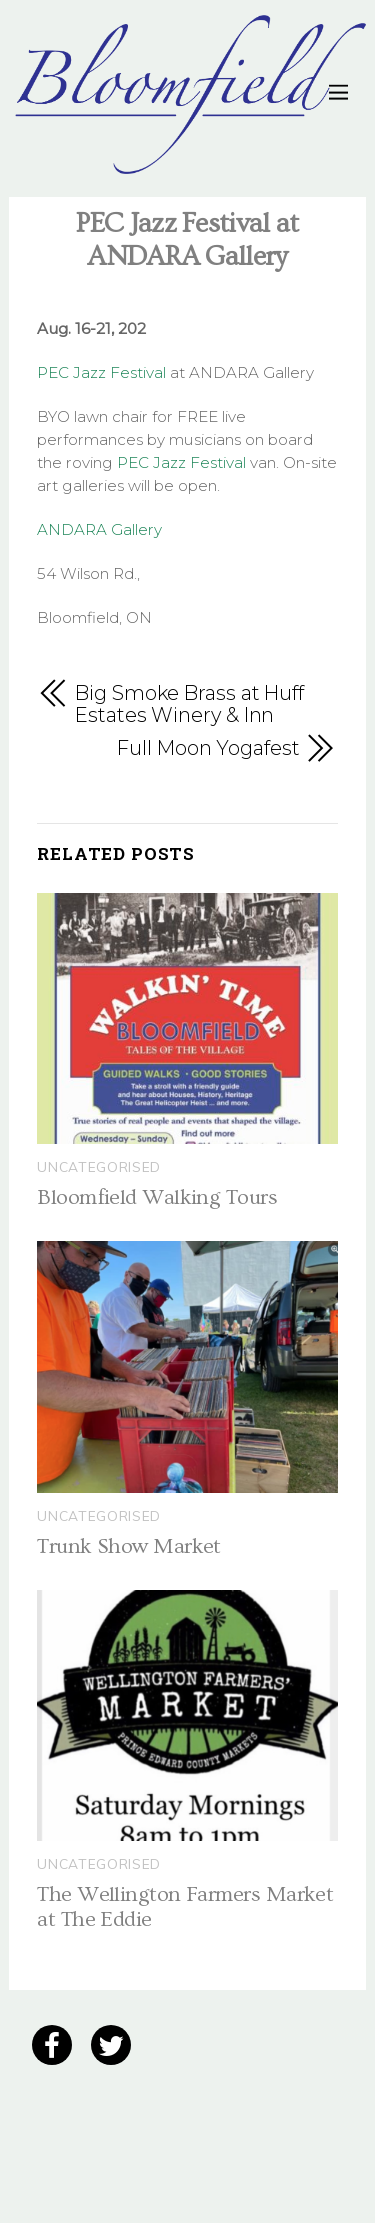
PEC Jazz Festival (101, 372)
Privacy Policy (64, 2102)
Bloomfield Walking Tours (157, 1197)
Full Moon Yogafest (208, 748)
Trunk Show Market (129, 1546)
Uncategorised (99, 1166)
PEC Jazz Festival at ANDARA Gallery (187, 240)
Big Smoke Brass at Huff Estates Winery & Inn (189, 705)
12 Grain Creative (136, 2164)
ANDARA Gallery (99, 529)
